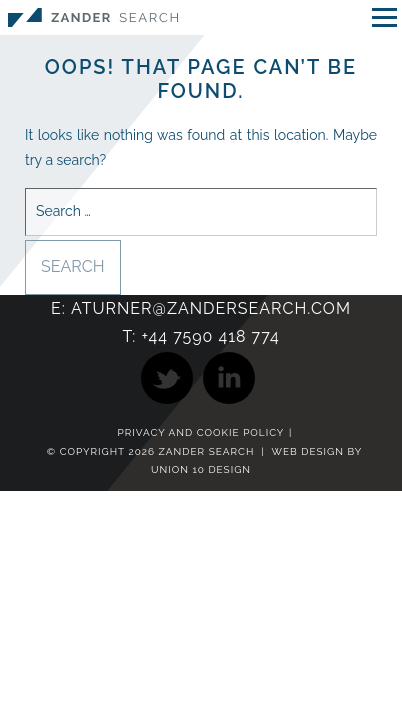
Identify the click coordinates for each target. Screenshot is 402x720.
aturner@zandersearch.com (211, 308)
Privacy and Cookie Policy (201, 433)
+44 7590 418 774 (210, 336)
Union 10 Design (201, 469)
